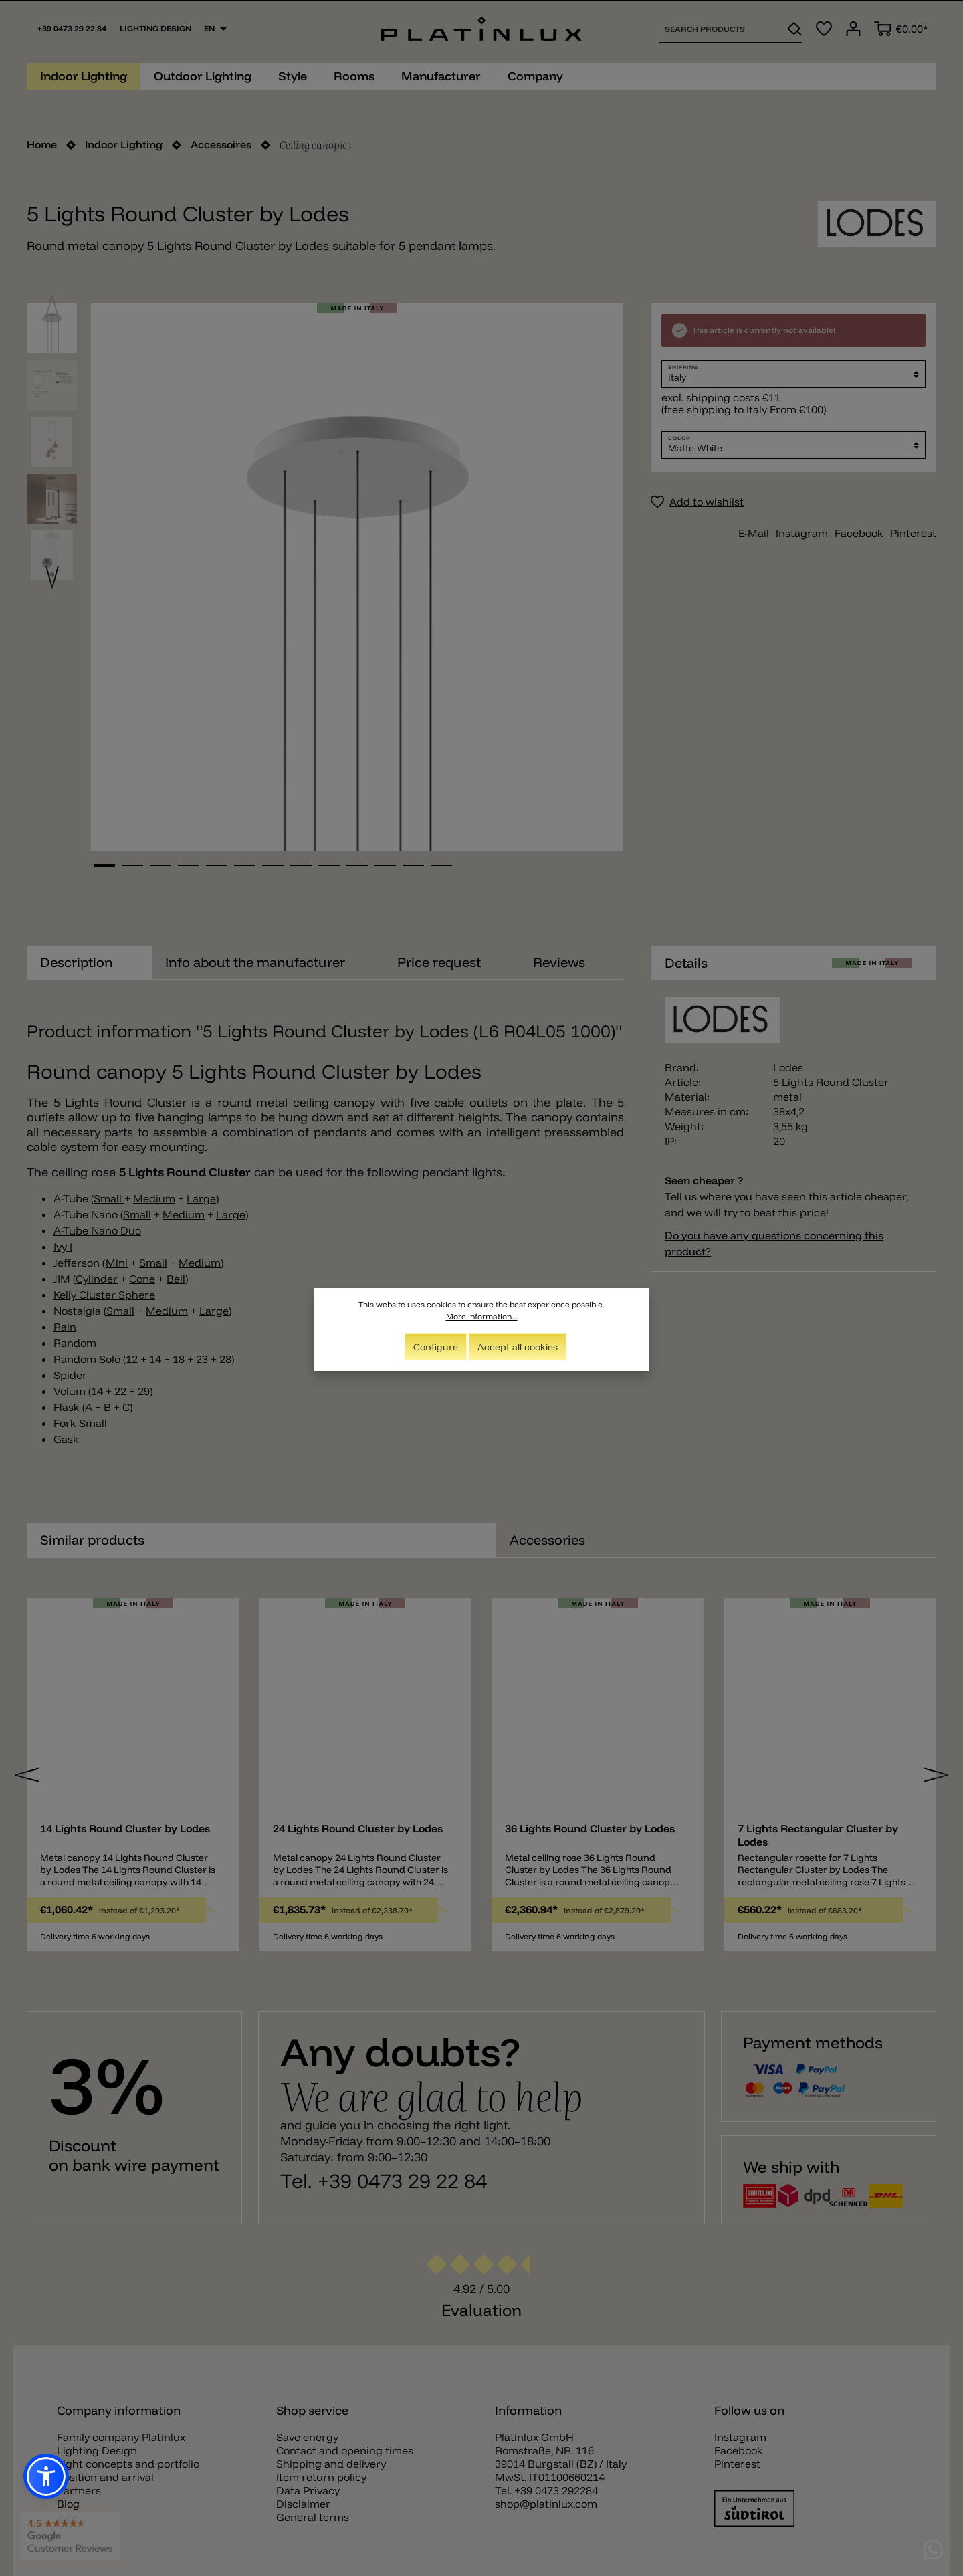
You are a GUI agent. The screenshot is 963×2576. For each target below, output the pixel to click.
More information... (482, 1316)
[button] (46, 2476)
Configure (435, 1347)
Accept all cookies (517, 1347)
